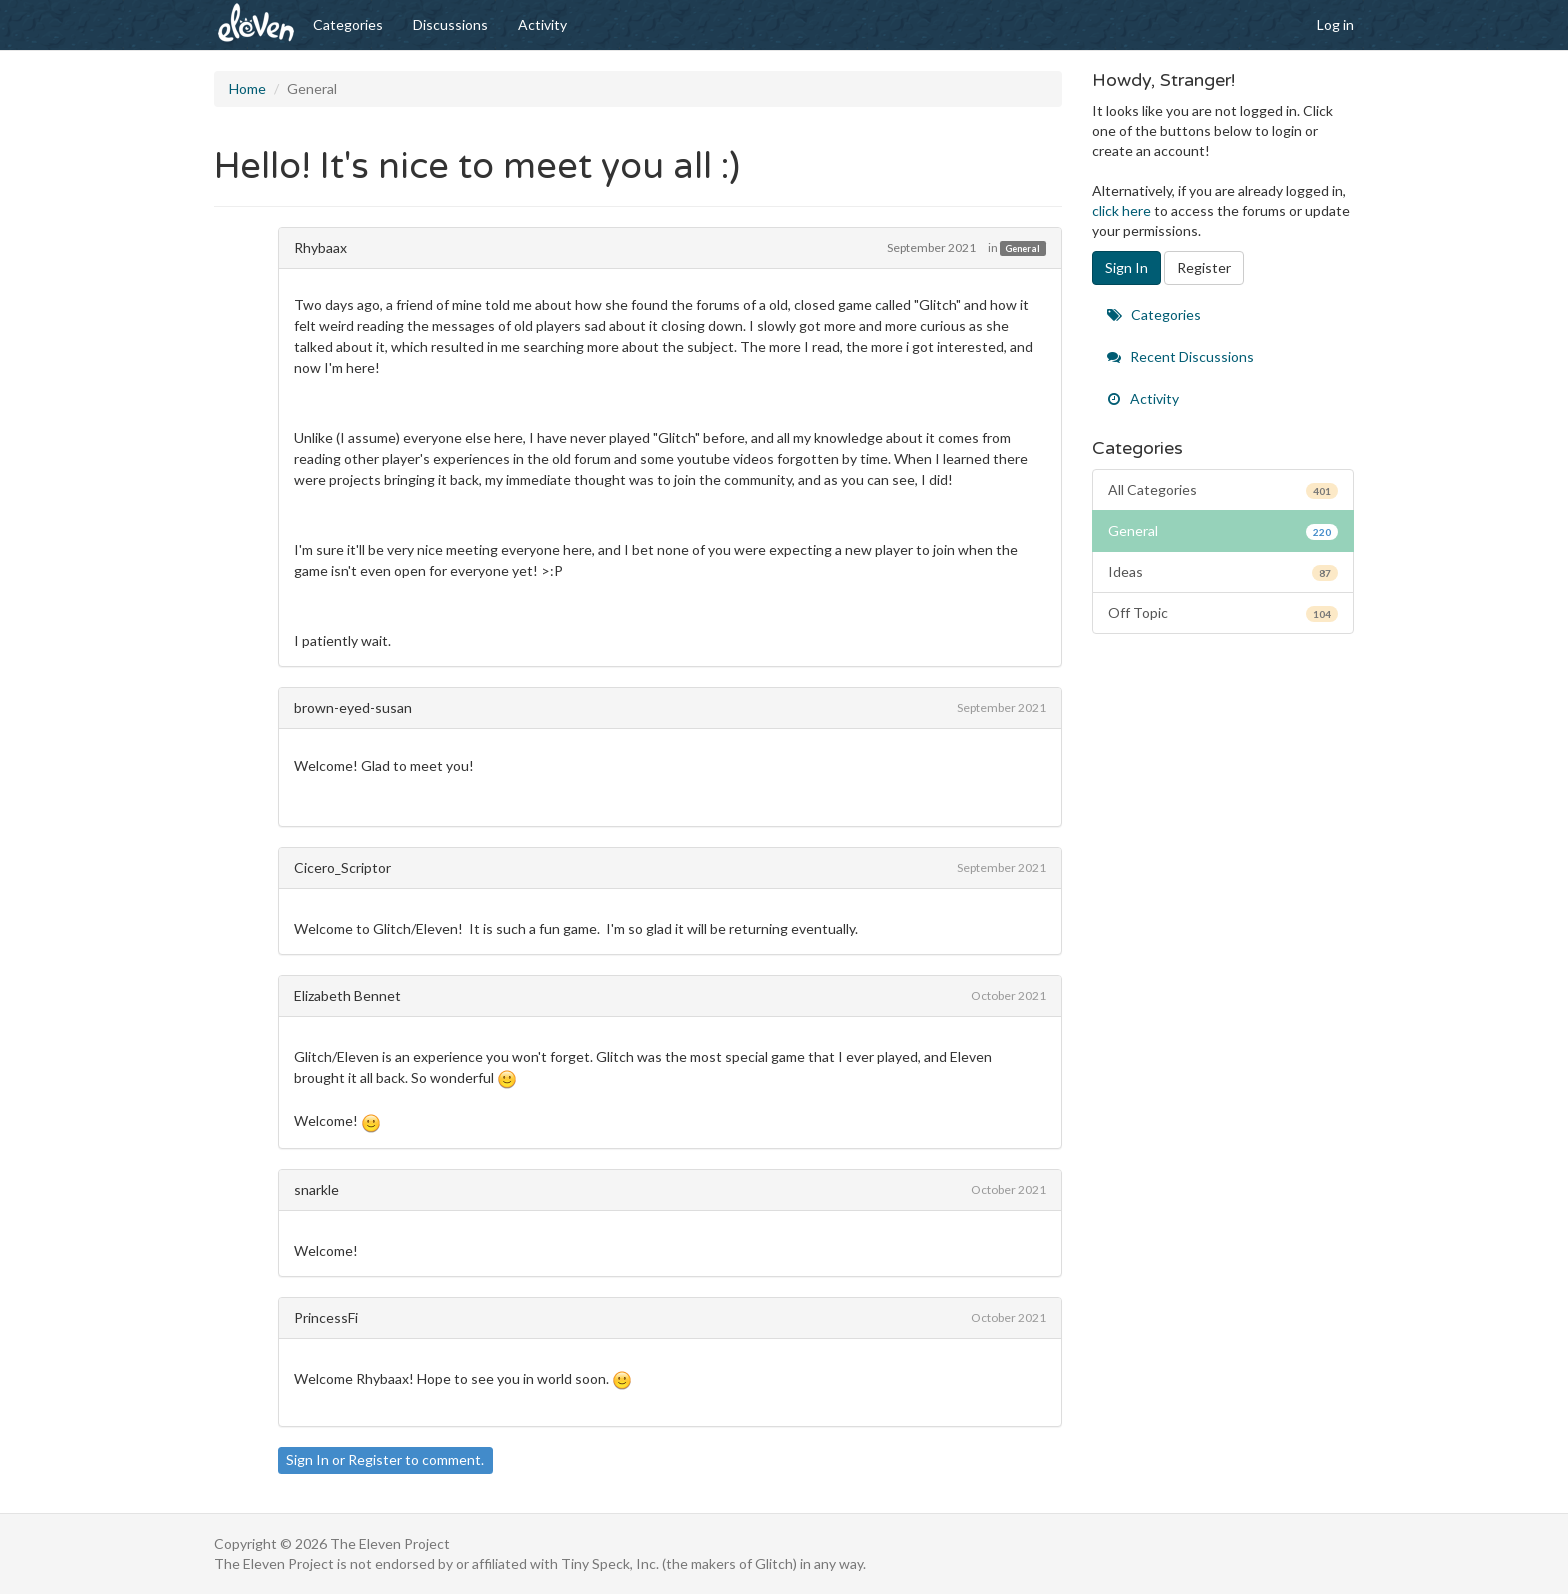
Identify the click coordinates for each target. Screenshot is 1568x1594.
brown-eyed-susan (353, 707)
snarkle (316, 1189)
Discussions (450, 24)
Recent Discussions (1180, 356)
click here (1121, 210)
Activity (542, 24)
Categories (348, 24)
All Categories (1223, 490)
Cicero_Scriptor (342, 867)
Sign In (307, 1459)
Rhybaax (320, 247)
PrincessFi (326, 1317)
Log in (1335, 24)
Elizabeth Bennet (347, 995)
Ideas (1223, 572)
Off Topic (1223, 613)
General (1022, 248)
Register (375, 1459)
